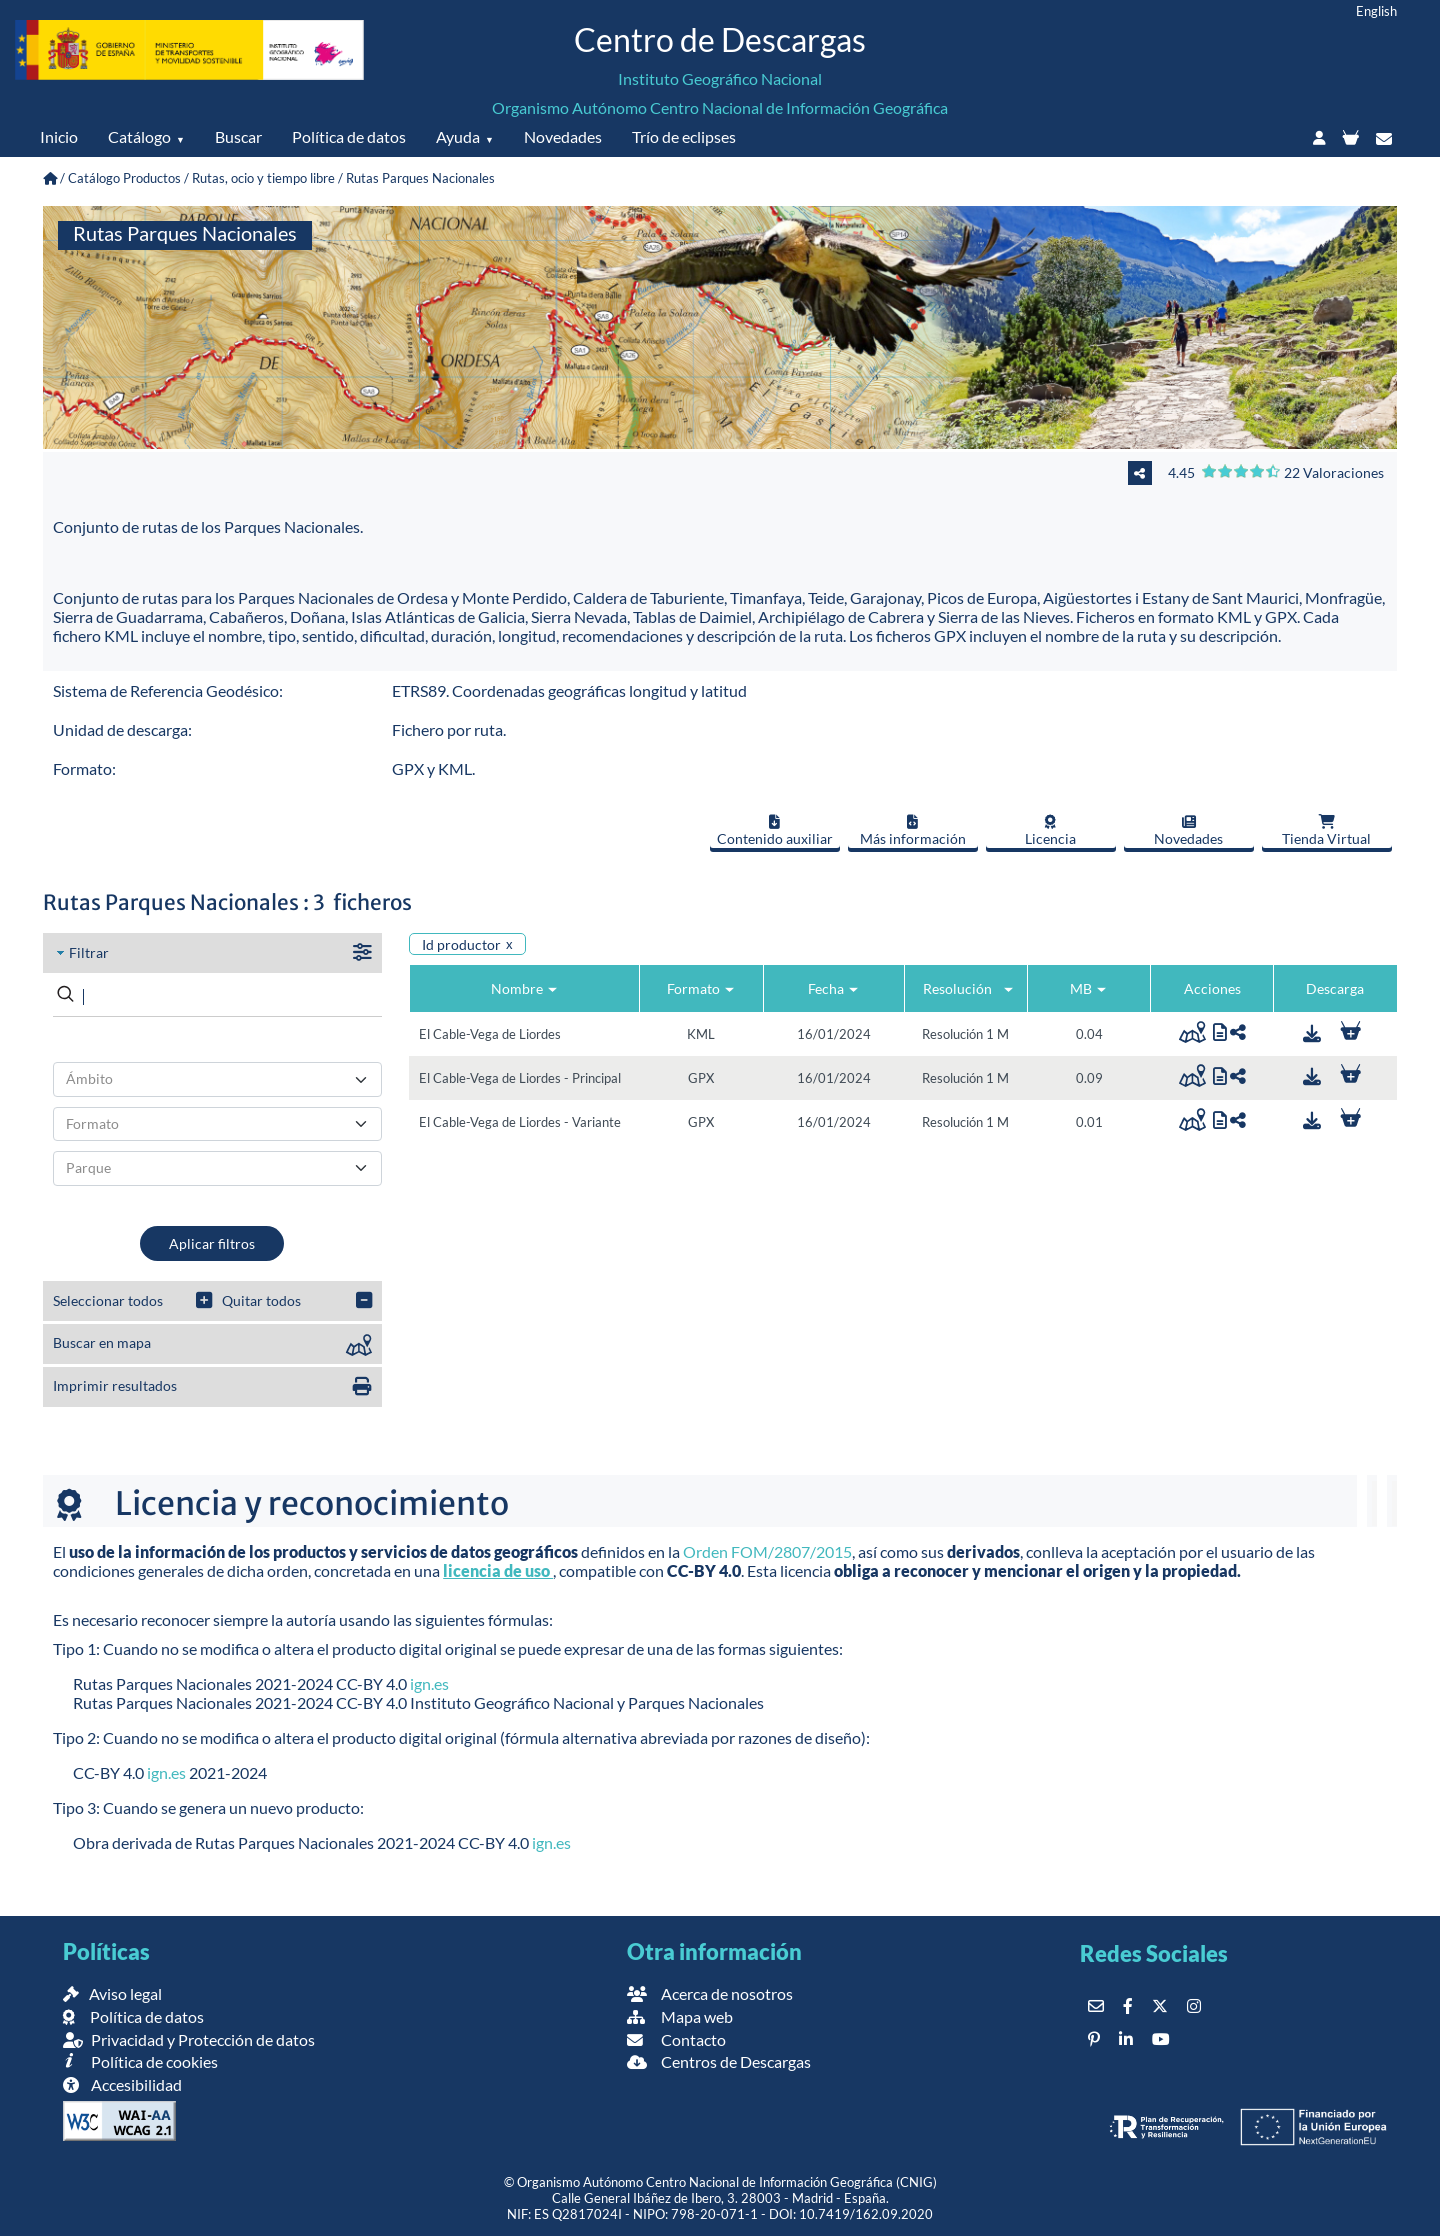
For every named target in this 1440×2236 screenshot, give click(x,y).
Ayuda (458, 136)
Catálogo (139, 136)
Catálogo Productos (124, 178)
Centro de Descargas (720, 39)
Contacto (676, 2039)
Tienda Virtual (1326, 831)
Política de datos (349, 136)
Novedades (563, 136)
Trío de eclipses (684, 136)
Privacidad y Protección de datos (189, 2039)
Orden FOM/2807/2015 (767, 1551)
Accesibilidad (122, 2084)
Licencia (1050, 831)
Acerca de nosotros (710, 1993)
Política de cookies (140, 2061)
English (1376, 11)
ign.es (429, 1683)
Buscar (238, 136)
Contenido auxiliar (775, 831)
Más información (913, 831)
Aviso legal (112, 1993)
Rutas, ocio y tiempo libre (263, 178)
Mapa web (680, 2016)
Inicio (59, 136)
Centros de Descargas (719, 2061)
